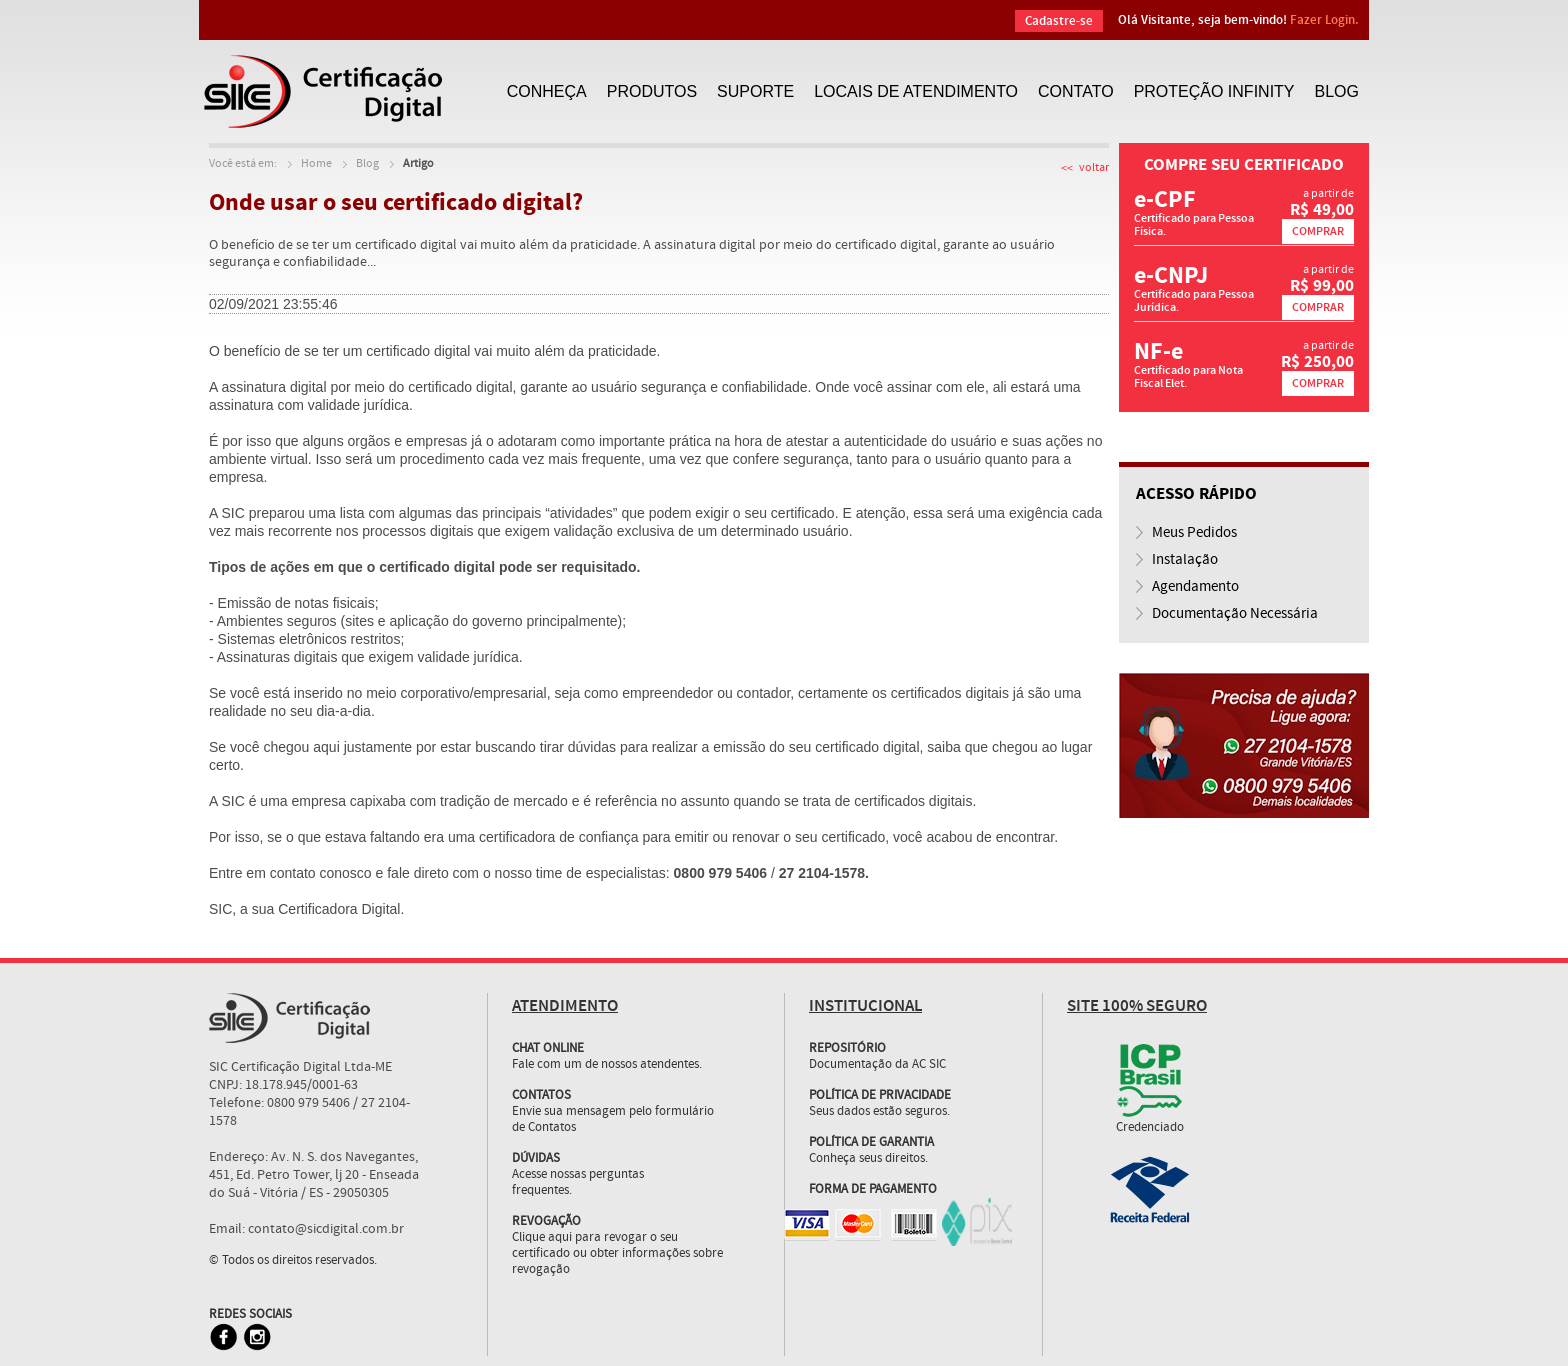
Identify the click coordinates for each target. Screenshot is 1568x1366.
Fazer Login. (1324, 20)
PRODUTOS (652, 91)
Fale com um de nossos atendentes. (617, 1049)
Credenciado (1150, 1128)
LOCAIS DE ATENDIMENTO (916, 91)
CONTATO (1076, 91)
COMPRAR (1318, 231)
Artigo (418, 164)
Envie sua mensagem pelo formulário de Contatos (613, 1120)
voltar (1094, 168)
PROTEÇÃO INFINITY (1214, 91)
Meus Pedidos (1194, 533)
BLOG (1337, 91)
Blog (367, 164)
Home (316, 164)
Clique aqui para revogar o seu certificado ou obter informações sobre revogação (617, 1254)
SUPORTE (755, 91)
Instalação (1185, 560)
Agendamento (1195, 587)
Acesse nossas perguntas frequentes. (578, 1183)
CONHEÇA (547, 91)
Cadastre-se (1059, 21)
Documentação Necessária (1235, 614)
